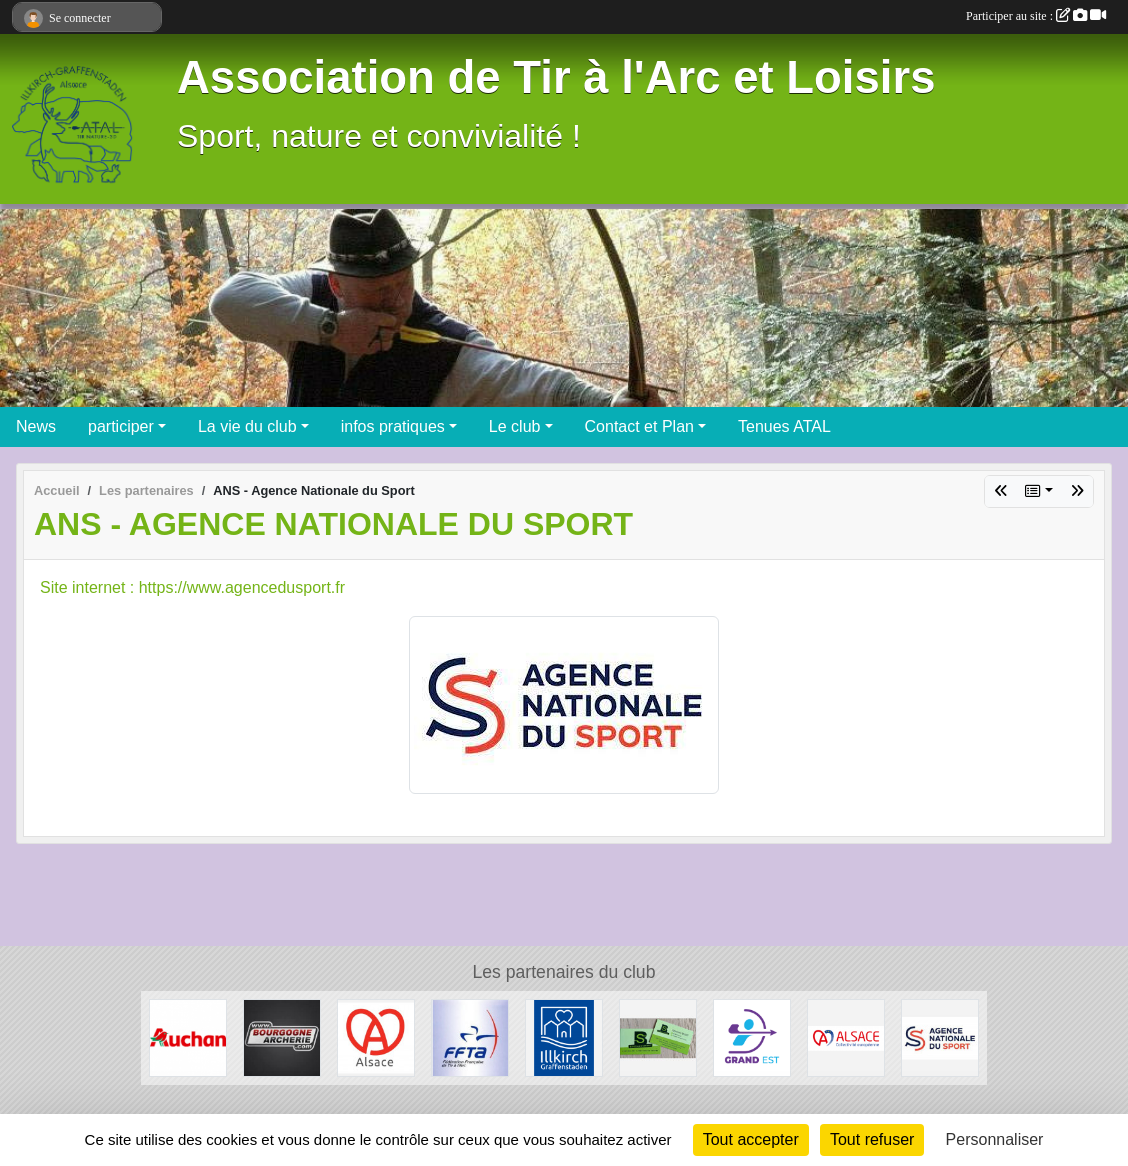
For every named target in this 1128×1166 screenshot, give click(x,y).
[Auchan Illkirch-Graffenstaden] (188, 1036)
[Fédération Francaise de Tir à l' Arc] (470, 1036)
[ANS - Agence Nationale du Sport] (940, 1036)
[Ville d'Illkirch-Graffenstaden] (564, 1036)
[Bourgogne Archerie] (282, 1036)
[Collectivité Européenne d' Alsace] (846, 1036)
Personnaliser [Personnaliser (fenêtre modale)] (995, 1139)
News (36, 426)
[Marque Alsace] (376, 1036)
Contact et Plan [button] (639, 426)
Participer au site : (1036, 16)
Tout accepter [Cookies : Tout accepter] (751, 1139)
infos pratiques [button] (393, 426)
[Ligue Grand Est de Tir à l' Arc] (752, 1036)
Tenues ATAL (784, 426)
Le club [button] (515, 426)
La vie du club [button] (247, 426)
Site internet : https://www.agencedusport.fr (192, 587)
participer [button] (121, 426)
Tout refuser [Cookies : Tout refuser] (872, 1139)
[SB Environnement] (658, 1036)
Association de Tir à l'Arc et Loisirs (556, 77)
